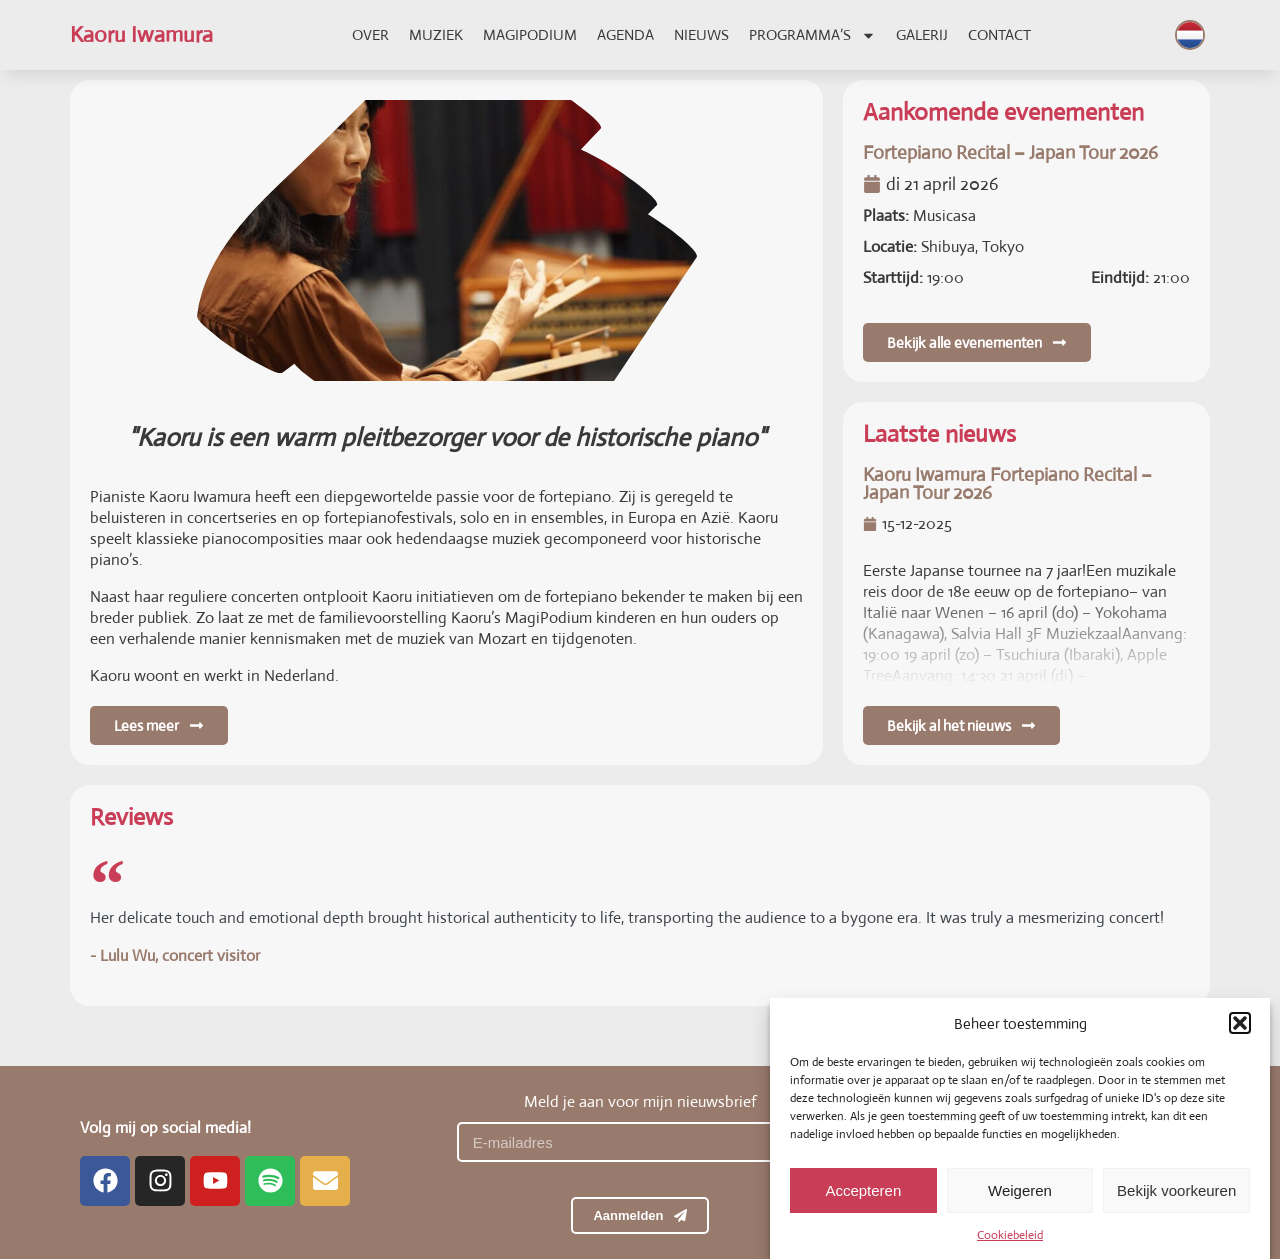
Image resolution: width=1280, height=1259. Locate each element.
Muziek (436, 34)
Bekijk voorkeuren (1176, 1205)
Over (370, 34)
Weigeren (1020, 1205)
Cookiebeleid (1010, 1250)
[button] (1240, 1038)
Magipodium (530, 34)
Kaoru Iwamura (141, 34)
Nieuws (701, 34)
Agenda (625, 34)
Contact (999, 34)
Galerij (922, 34)
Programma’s (812, 35)
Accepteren (863, 1205)
